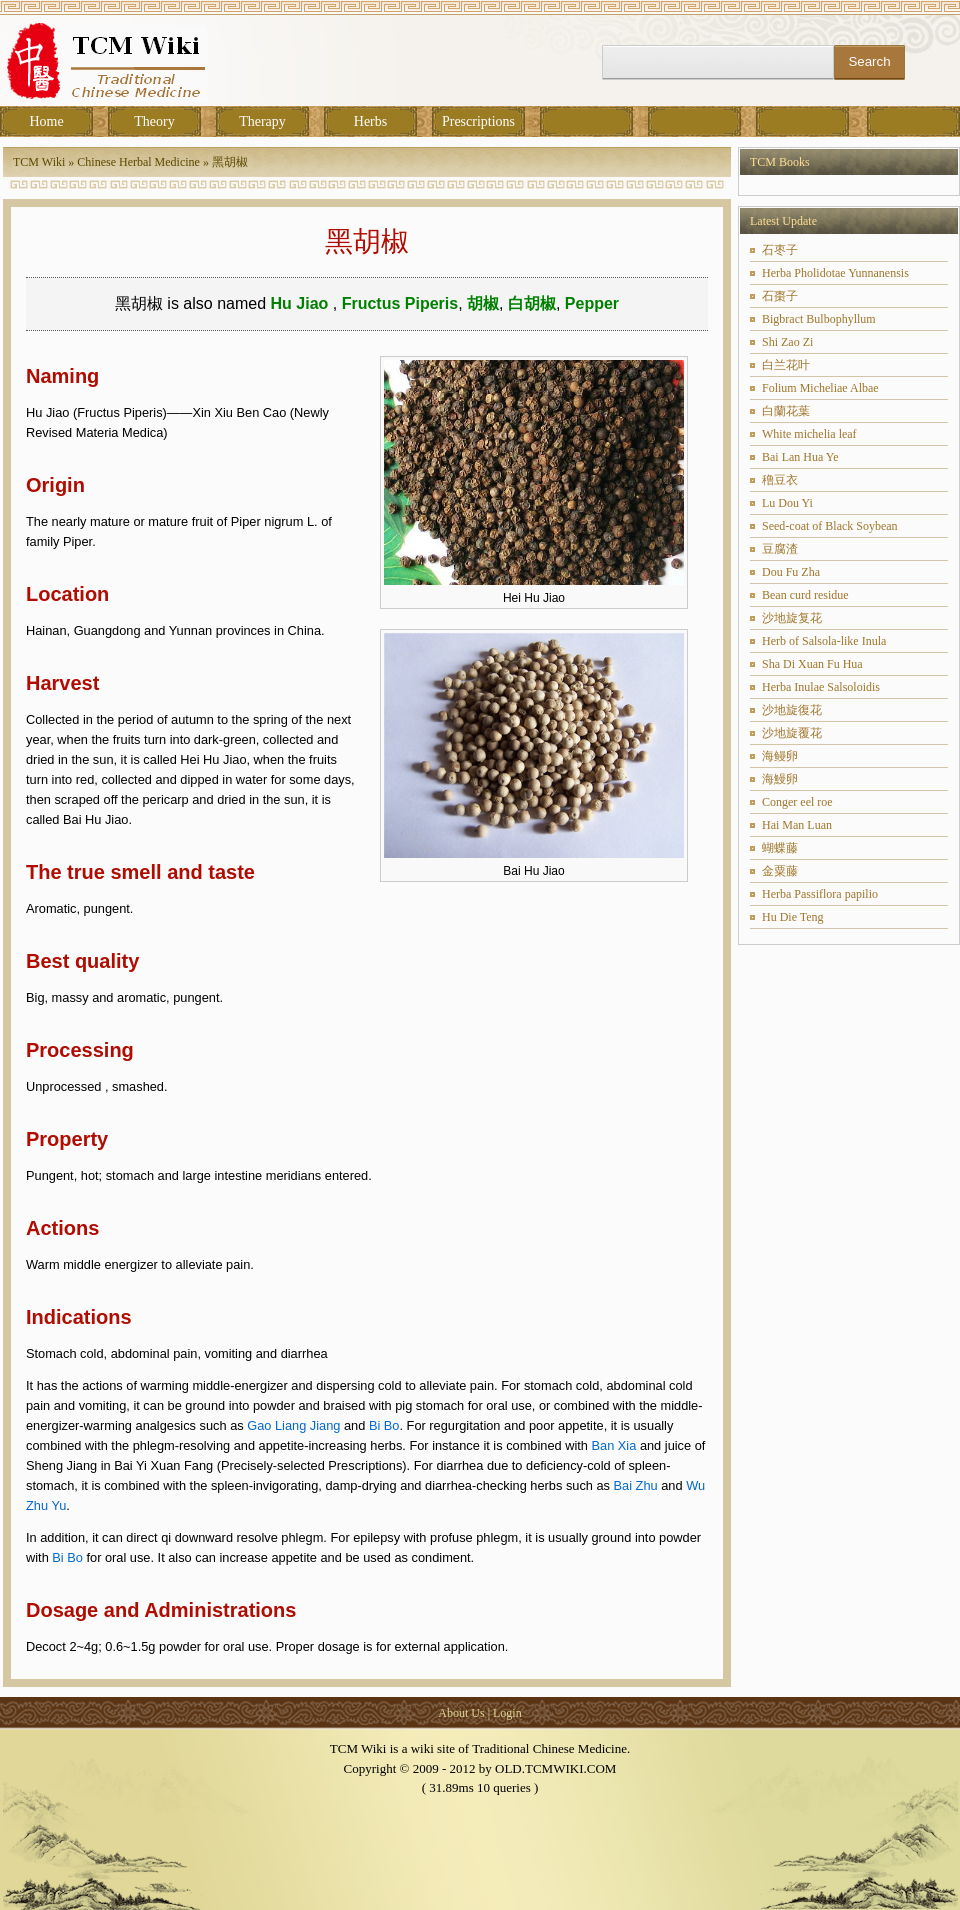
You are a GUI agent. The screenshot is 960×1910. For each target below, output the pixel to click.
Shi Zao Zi (787, 342)
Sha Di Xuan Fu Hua (812, 664)
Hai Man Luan (797, 825)
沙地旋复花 (792, 618)
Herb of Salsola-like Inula (824, 641)
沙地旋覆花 (792, 733)
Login (507, 1713)
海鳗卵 (780, 756)
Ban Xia (614, 1445)
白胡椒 (532, 303)
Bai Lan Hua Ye (800, 457)
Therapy (262, 121)
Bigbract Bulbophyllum (819, 319)
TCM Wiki (39, 162)
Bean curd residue (805, 595)
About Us (461, 1713)
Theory (154, 121)
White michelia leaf (809, 434)
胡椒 (483, 303)
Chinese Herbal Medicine (138, 162)
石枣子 (780, 250)
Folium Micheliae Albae (820, 388)
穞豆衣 (780, 480)
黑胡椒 (230, 162)
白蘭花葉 (786, 411)
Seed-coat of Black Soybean (830, 526)
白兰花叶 (786, 365)
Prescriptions (478, 121)
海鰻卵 (780, 779)
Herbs (370, 121)
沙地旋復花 (792, 710)
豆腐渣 (780, 549)
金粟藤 (780, 871)
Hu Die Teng (793, 917)
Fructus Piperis (400, 303)
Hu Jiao (302, 303)
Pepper (592, 303)
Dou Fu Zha (791, 572)
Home (46, 121)
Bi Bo (384, 1425)
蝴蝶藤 (780, 848)
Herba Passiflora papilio (820, 894)
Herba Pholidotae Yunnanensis (835, 273)
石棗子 (780, 296)
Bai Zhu (636, 1485)
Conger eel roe (797, 802)
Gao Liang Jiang (293, 1425)
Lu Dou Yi (787, 503)
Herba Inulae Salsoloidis (821, 687)
